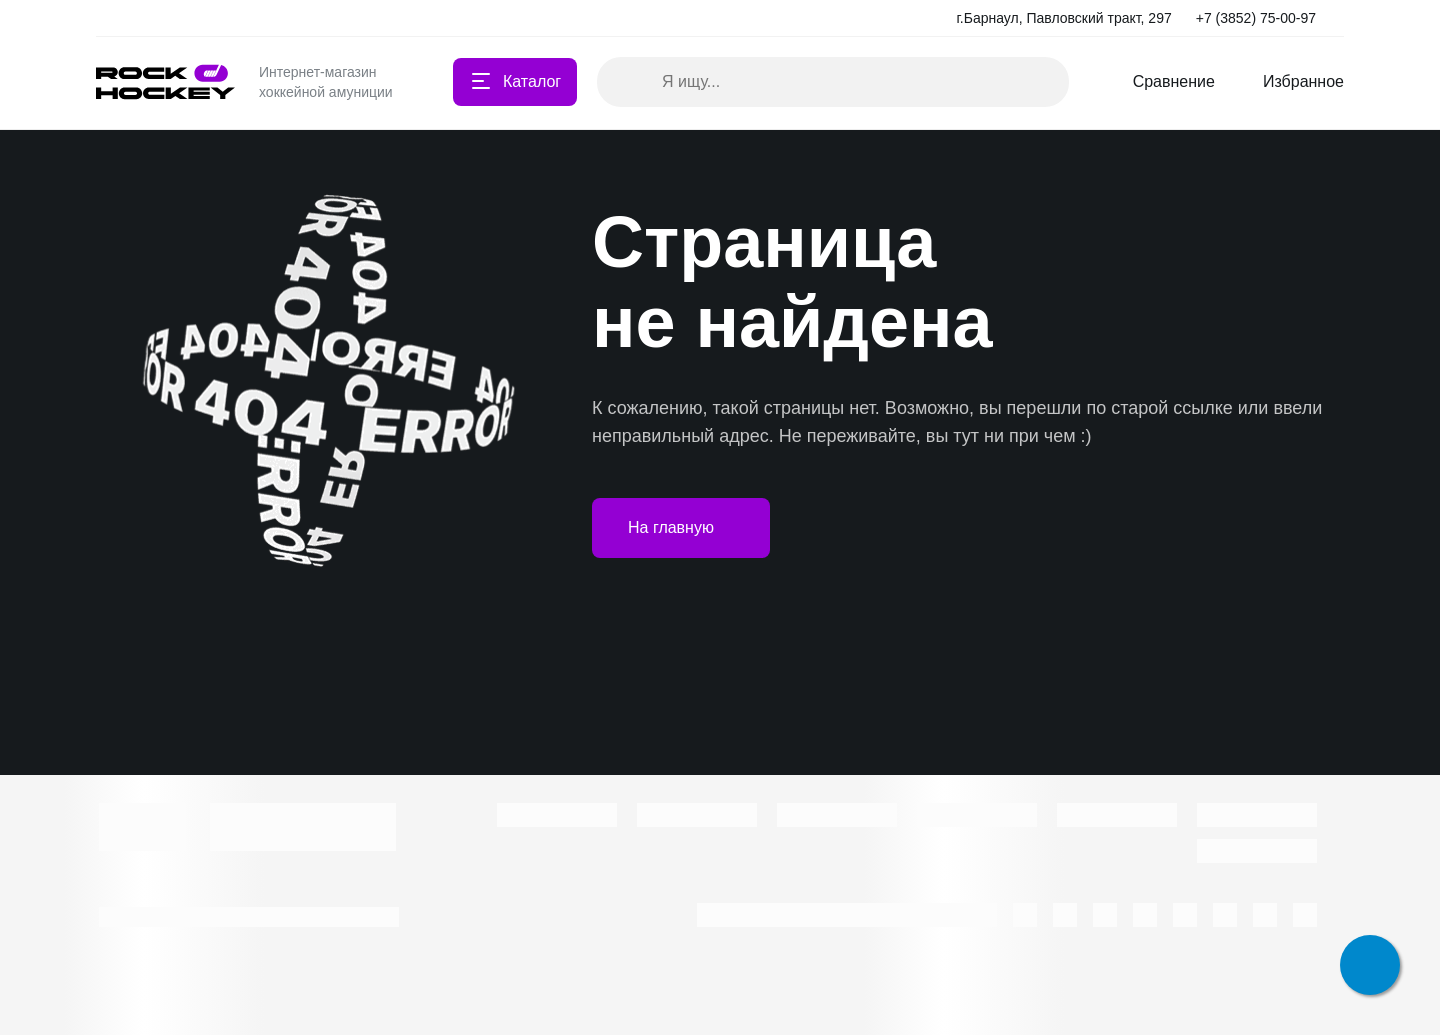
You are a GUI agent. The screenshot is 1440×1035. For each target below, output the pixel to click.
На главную (681, 528)
